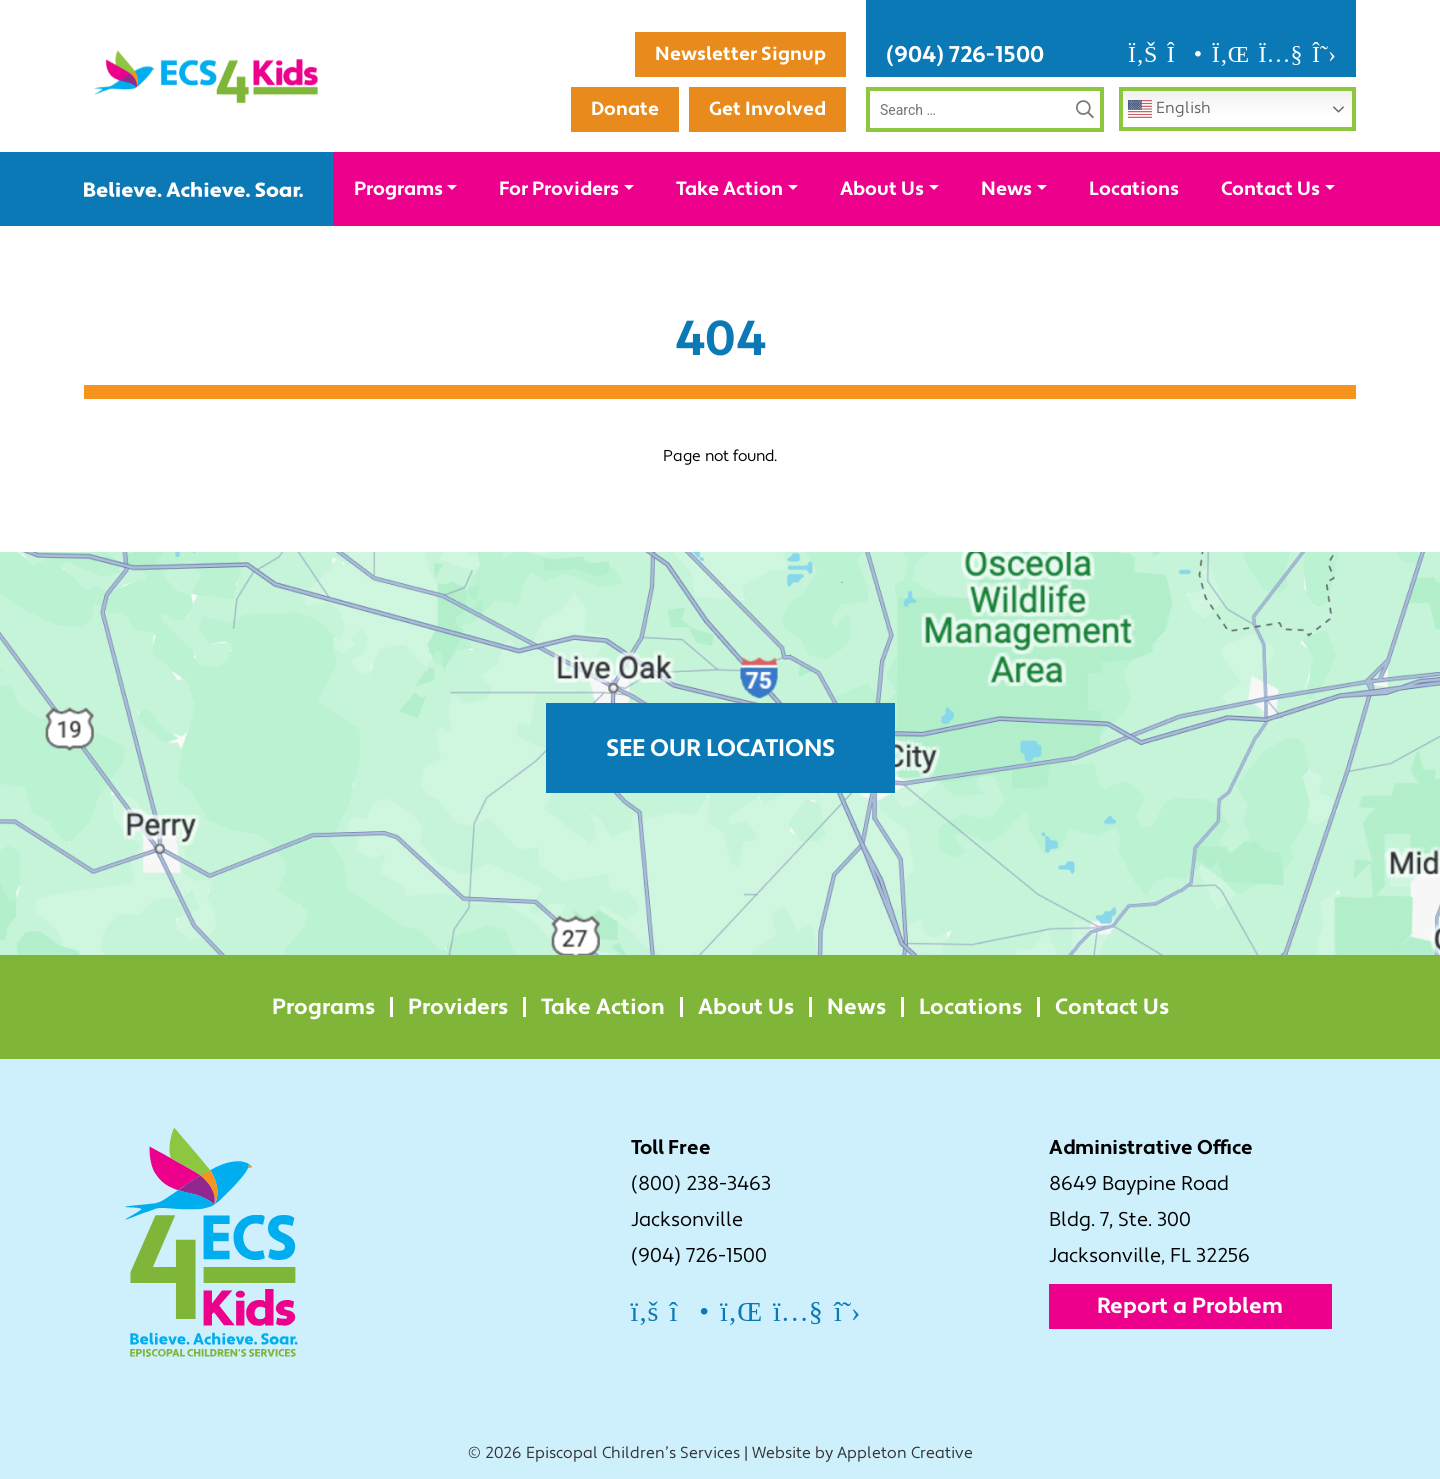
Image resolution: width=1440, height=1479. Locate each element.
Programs (398, 189)
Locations (1134, 189)
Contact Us (1270, 189)
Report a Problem (1190, 1306)
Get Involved (767, 109)
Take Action (729, 189)
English (1169, 109)
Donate (625, 109)
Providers (458, 1007)
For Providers (559, 189)
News (1006, 189)
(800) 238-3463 (701, 1184)
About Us (882, 189)
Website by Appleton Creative (862, 1453)
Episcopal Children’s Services (633, 1453)
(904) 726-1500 (965, 54)
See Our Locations (720, 748)
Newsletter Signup (740, 54)
